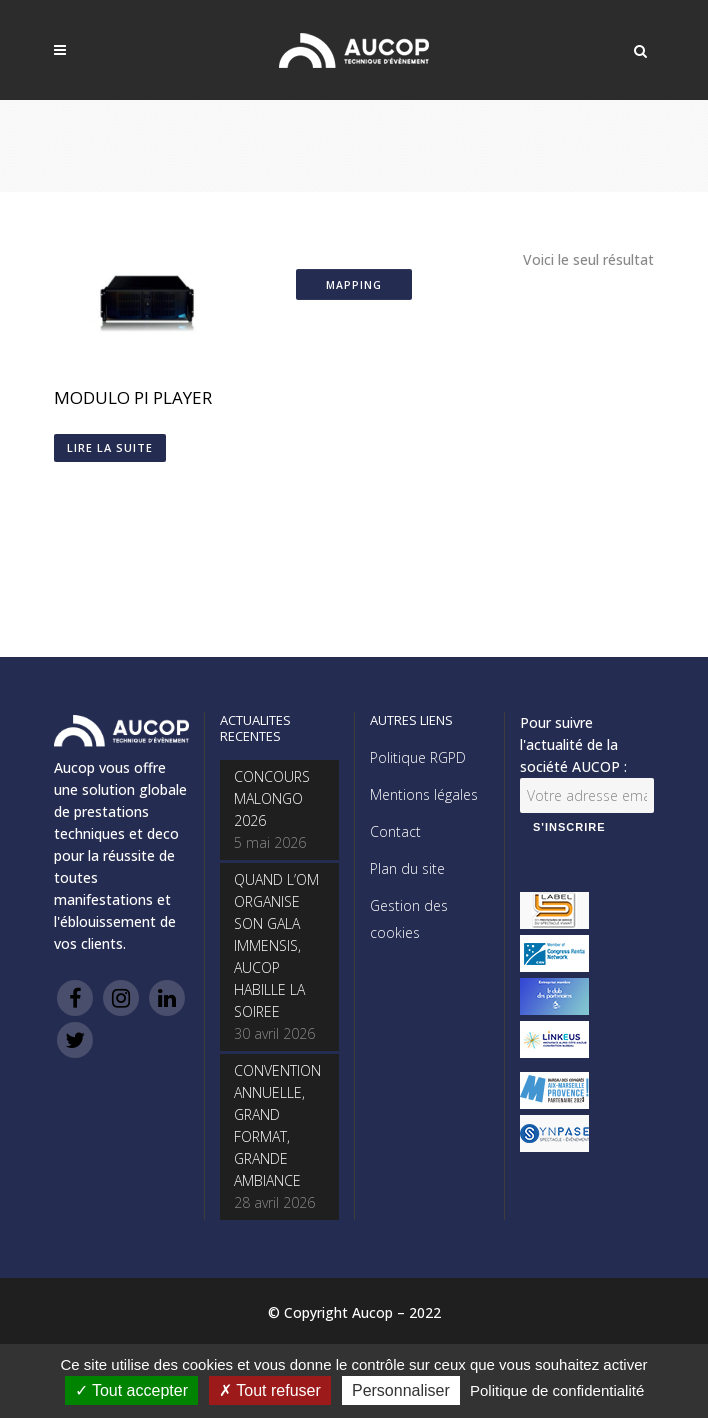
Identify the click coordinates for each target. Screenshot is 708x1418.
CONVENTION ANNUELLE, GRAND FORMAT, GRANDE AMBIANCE (277, 1125)
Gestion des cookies (409, 919)
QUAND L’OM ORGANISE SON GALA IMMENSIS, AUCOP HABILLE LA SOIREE (276, 945)
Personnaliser (401, 1390)
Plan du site (407, 868)
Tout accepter (131, 1390)
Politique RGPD (418, 757)
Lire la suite (110, 447)
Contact (395, 831)
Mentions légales (424, 794)
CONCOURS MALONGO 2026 (272, 798)
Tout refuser (270, 1390)
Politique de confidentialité (557, 1390)
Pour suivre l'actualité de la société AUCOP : (573, 744)
